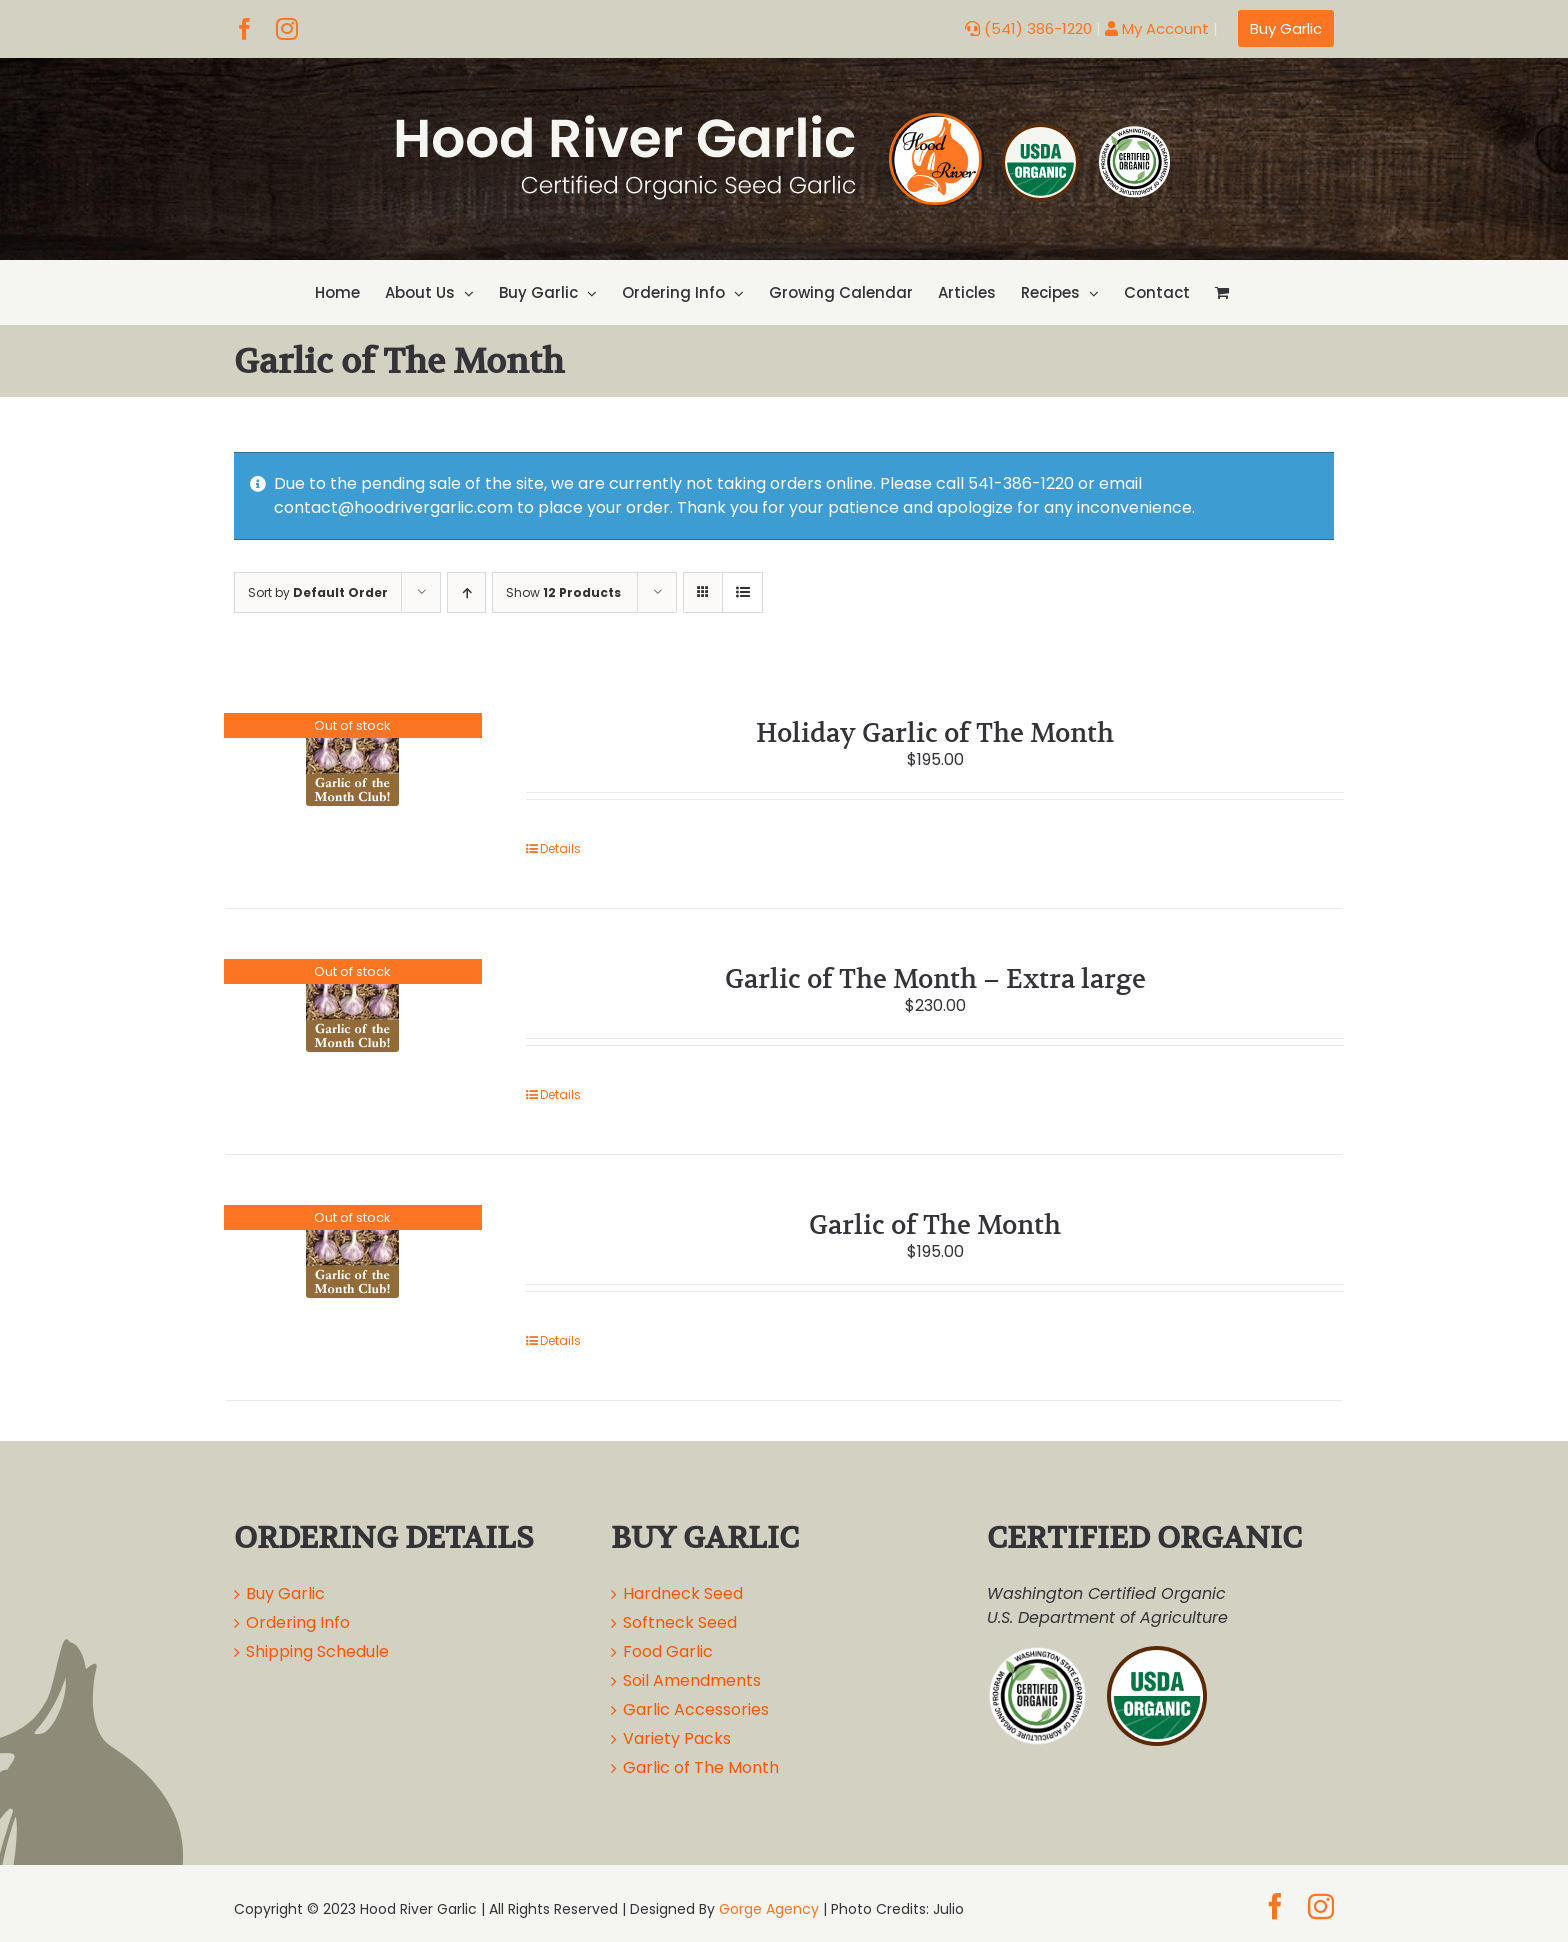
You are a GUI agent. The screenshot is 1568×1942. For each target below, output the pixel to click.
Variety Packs (677, 1738)
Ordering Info (298, 1622)
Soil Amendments (692, 1680)
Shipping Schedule (317, 1651)
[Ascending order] (466, 592)
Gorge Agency (769, 1909)
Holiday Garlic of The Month (935, 732)
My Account (1157, 28)
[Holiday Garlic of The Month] (353, 759)
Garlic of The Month (935, 1224)
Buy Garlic (285, 1593)
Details (560, 848)
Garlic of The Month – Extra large (935, 978)
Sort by (318, 592)
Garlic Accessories (696, 1709)
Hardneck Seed (683, 1593)
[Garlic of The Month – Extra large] (353, 1005)
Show (563, 592)
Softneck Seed (680, 1622)
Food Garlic (668, 1651)
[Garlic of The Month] (353, 1251)
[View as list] (742, 592)
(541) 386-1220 (1028, 28)
